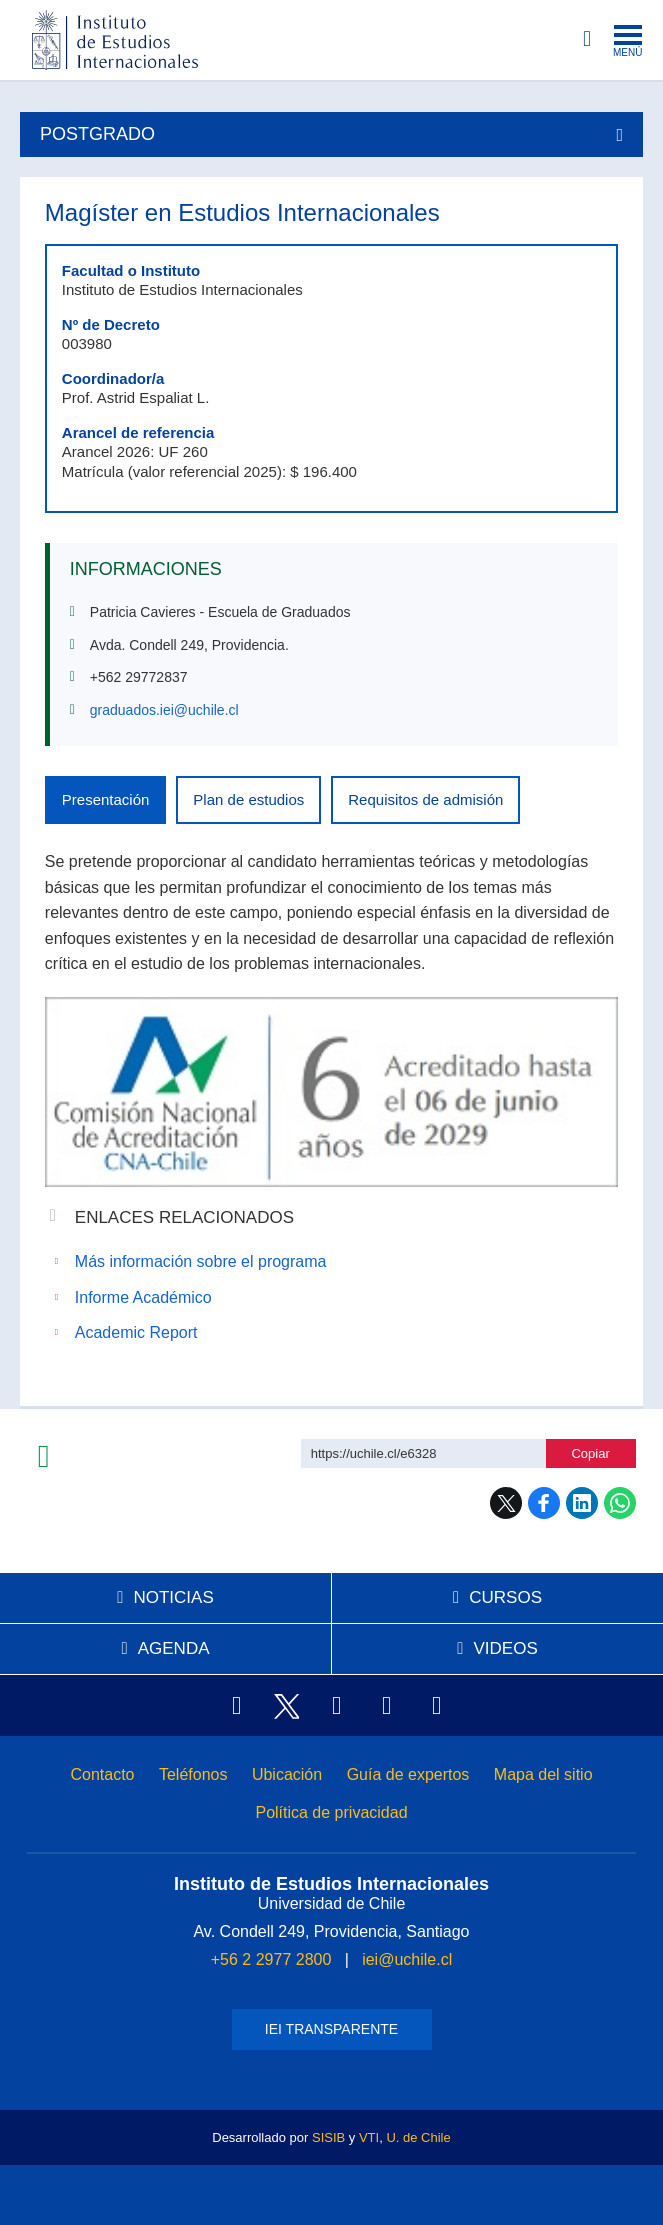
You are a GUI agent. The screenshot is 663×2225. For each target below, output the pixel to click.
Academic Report (136, 1332)
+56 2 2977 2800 (271, 1959)
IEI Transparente (331, 2029)
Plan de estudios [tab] (248, 799)
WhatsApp (620, 1503)
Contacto (102, 1774)
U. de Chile (418, 2137)
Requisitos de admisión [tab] (425, 799)
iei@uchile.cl (407, 1959)
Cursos (505, 1597)
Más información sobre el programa (201, 1261)
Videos (505, 1648)
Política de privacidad (331, 1812)
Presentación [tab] (106, 799)
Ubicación (287, 1774)
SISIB (328, 2137)
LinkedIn (582, 1503)
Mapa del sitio (543, 1774)
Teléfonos (193, 1774)
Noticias (173, 1597)
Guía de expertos (408, 1774)
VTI (369, 2137)
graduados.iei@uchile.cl (164, 710)
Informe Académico (143, 1297)
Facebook (544, 1503)
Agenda (174, 1648)
